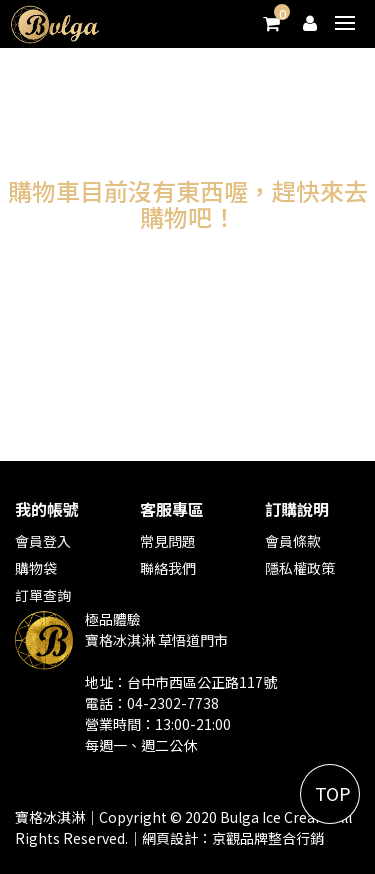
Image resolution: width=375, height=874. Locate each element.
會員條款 (293, 541)
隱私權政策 (300, 568)
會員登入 (43, 541)
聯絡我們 (168, 568)
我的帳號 (47, 509)
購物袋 (36, 568)
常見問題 (168, 541)
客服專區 (172, 509)
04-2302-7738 (173, 703)
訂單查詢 (43, 595)
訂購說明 (297, 509)
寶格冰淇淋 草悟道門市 (156, 640)
